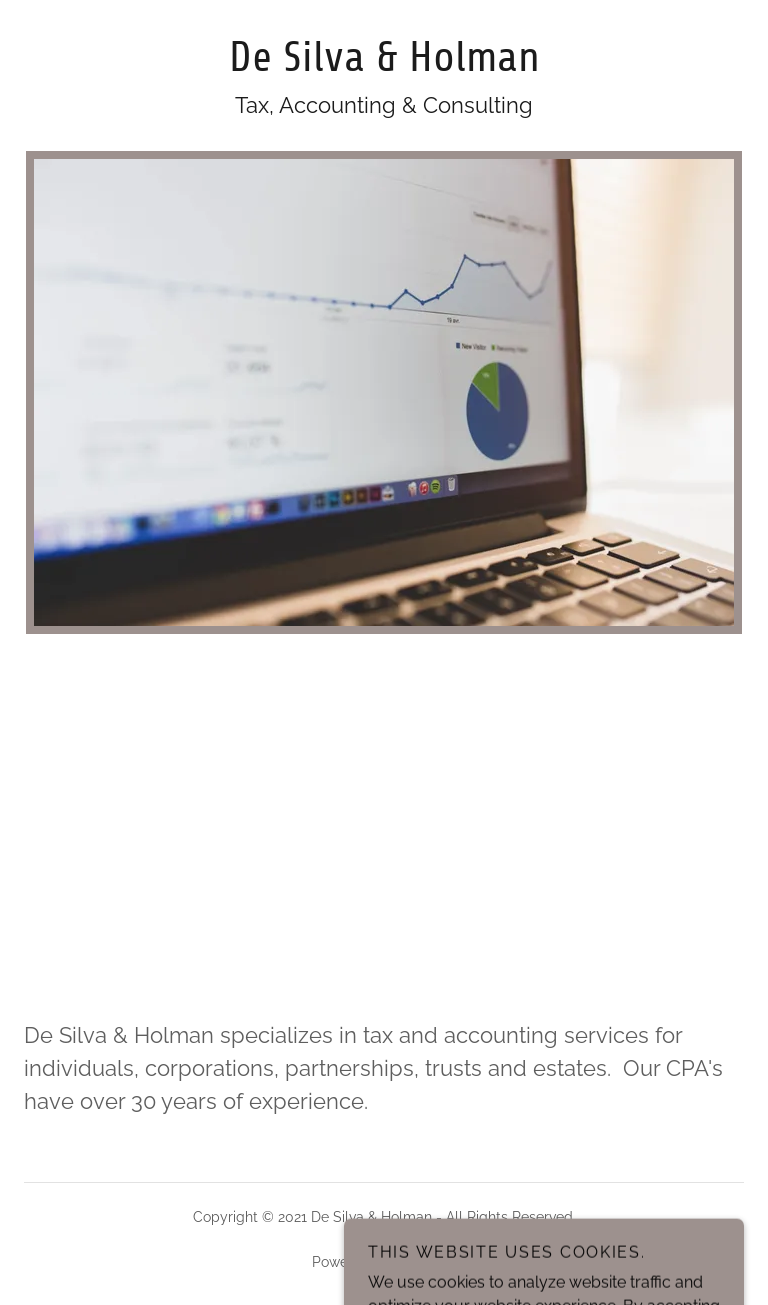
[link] (384, 65)
